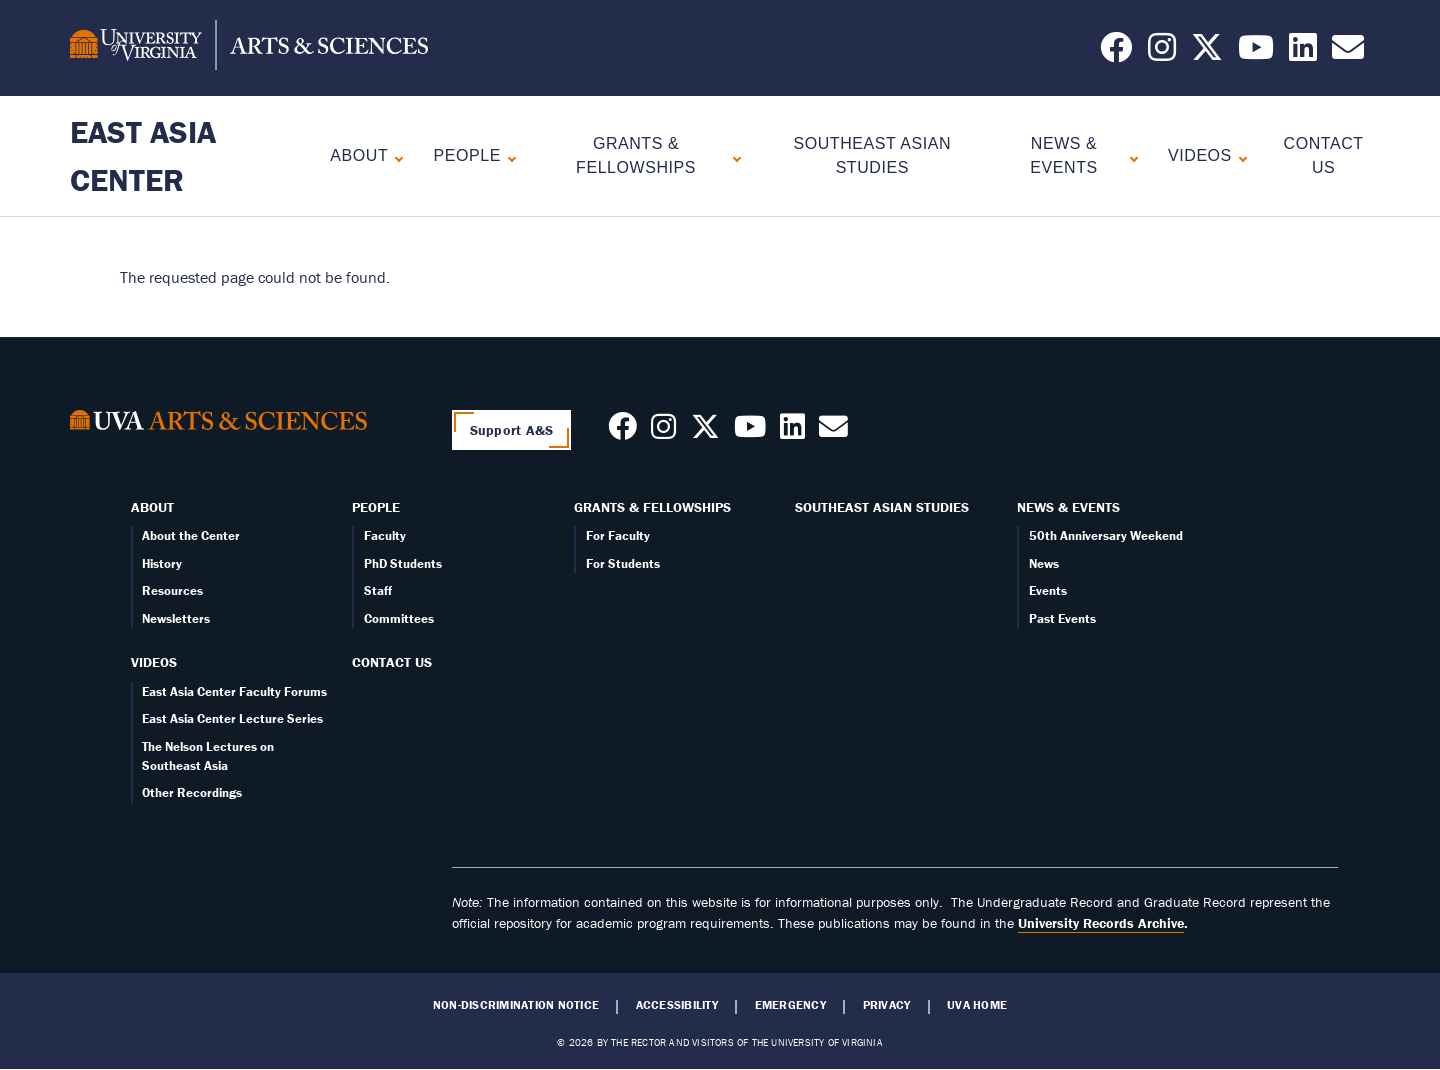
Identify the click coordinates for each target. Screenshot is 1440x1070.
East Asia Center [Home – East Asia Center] (143, 155)
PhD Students (403, 563)
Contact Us (392, 662)
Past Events (1062, 618)
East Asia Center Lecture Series (232, 718)
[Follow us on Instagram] (1162, 53)
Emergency (790, 1005)
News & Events (1063, 155)
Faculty (385, 535)
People (467, 155)
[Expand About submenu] (394, 156)
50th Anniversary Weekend (1106, 535)
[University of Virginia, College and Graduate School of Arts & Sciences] (249, 48)
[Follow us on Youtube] (750, 432)
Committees (399, 618)
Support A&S (512, 430)
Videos (1200, 155)
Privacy (887, 1005)
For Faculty (618, 535)
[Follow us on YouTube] (1256, 53)
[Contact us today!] (833, 432)
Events (1048, 590)
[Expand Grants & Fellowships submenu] (732, 156)
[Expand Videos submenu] (1238, 156)
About (359, 155)
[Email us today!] (1348, 53)
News (1044, 563)
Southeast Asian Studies (882, 507)
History (162, 563)
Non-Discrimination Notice (516, 1005)
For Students (623, 563)
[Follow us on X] (1207, 53)
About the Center (191, 535)
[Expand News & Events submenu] (1129, 156)
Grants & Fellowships (636, 155)
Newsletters (176, 618)
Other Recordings (192, 792)
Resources (172, 590)
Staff (378, 590)
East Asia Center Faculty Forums (234, 691)
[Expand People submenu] (507, 156)
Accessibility (677, 1005)
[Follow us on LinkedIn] (1303, 53)
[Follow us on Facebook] (1116, 53)
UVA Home (977, 1005)
